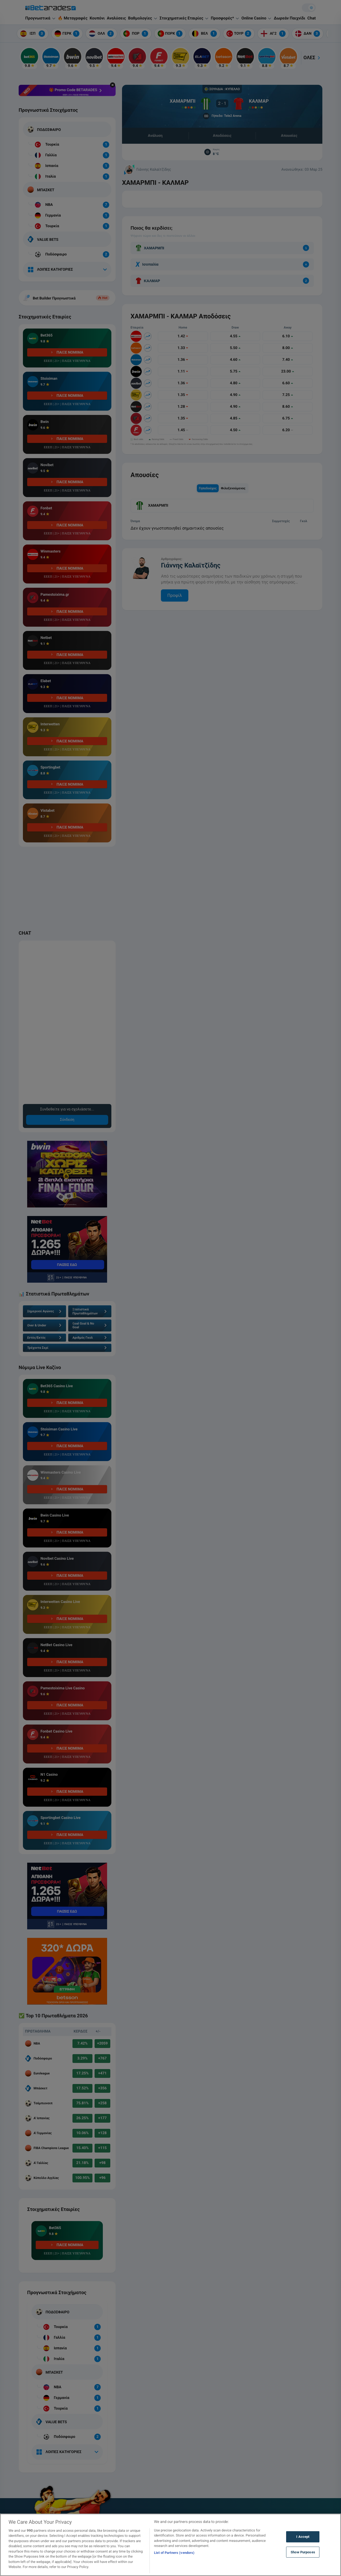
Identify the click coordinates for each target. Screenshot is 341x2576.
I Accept (302, 2537)
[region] (170, 2545)
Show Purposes (303, 2552)
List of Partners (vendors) (174, 2553)
